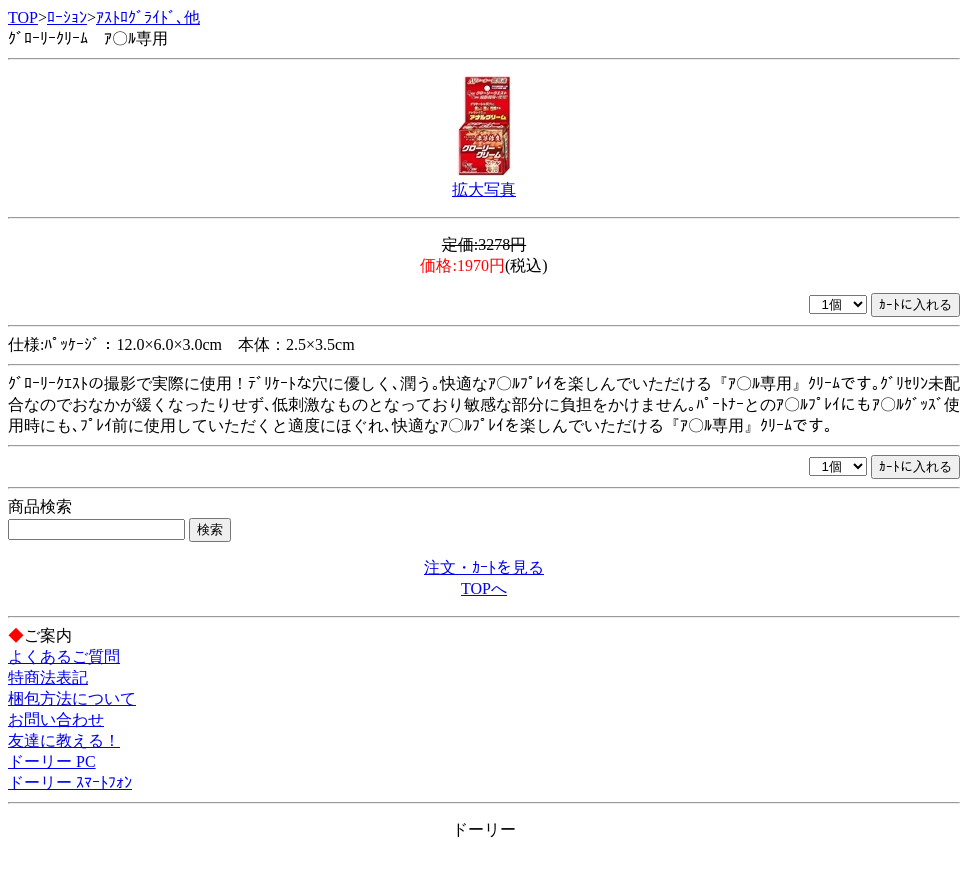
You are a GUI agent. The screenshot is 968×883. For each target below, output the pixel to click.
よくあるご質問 (64, 656)
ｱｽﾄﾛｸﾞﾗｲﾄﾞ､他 (148, 17)
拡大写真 (484, 189)
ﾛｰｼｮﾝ (67, 17)
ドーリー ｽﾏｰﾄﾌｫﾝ (70, 782)
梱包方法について (72, 698)
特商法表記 (48, 677)
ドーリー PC (52, 761)
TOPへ (484, 588)
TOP (23, 17)
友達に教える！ (64, 740)
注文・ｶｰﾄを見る (484, 567)
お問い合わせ (56, 719)
